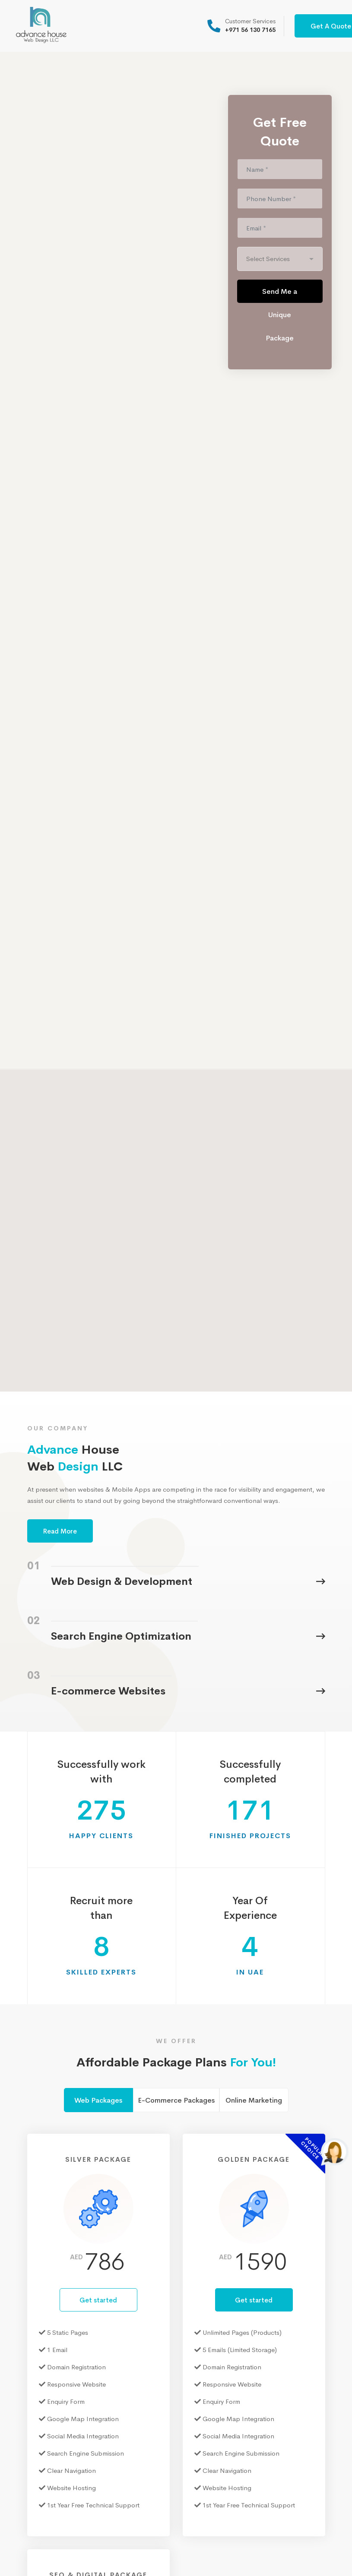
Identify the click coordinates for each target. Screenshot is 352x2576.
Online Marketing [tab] (253, 2100)
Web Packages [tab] (98, 2100)
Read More (60, 1531)
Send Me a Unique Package (279, 295)
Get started (98, 2300)
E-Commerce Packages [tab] (176, 2100)
